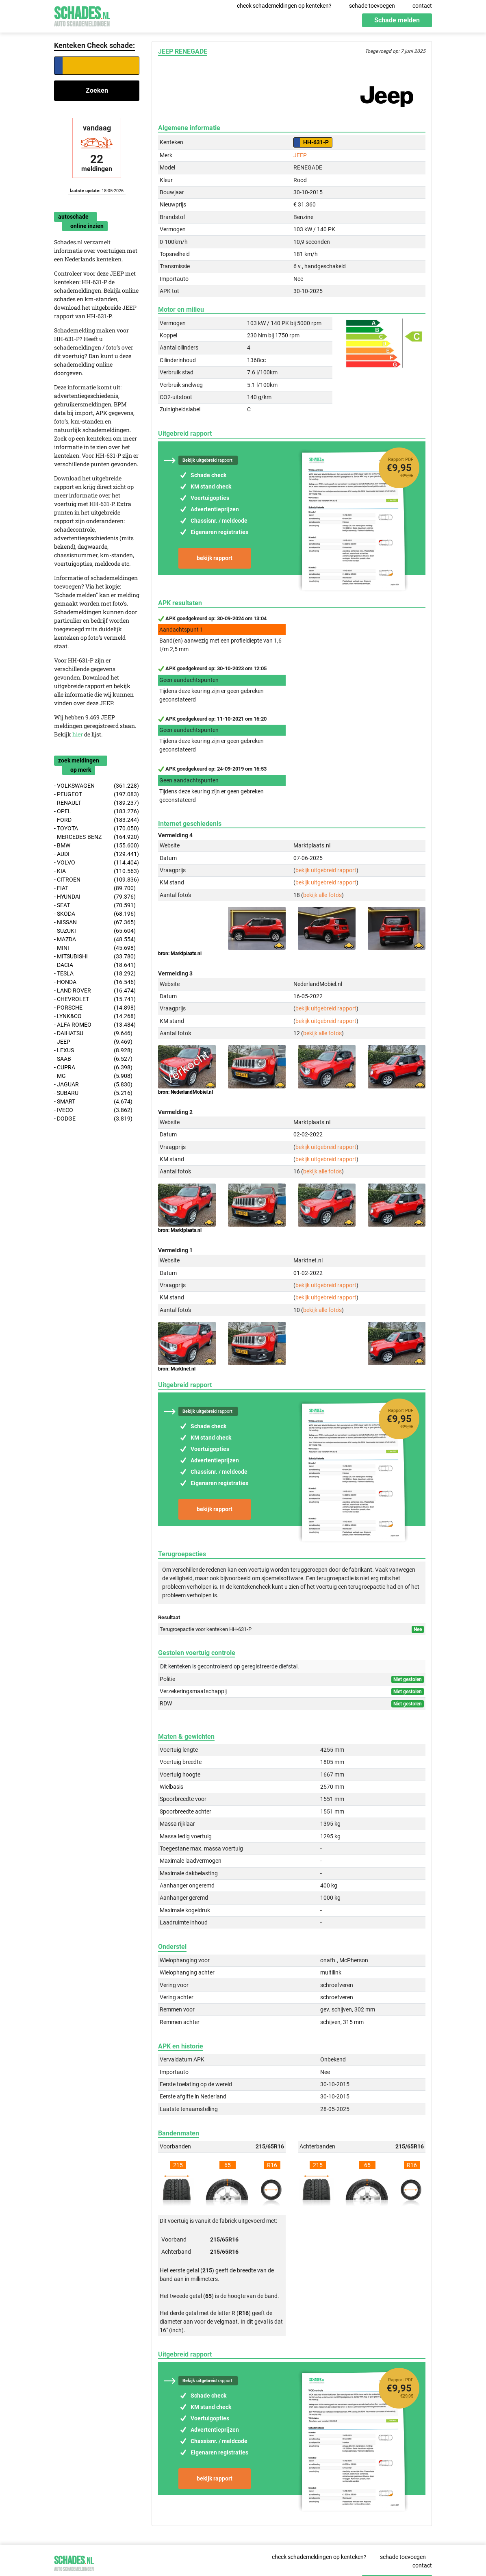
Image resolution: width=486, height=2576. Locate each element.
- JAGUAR (93, 1084)
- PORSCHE (95, 1007)
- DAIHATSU (93, 1033)
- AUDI (96, 854)
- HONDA (95, 982)
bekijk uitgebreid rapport (325, 870)
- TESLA (95, 973)
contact (422, 5)
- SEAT (95, 905)
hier (77, 734)
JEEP (300, 155)
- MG (93, 1076)
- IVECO (93, 1110)
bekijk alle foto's (322, 895)
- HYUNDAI (95, 897)
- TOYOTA (96, 828)
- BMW (96, 845)
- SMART (93, 1101)
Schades (82, 15)
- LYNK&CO (95, 1016)
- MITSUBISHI (95, 956)
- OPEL (96, 811)
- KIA (96, 871)
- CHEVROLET (95, 999)
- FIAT (95, 888)
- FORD (96, 820)
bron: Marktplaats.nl (180, 953)
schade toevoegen (372, 5)
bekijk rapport (214, 558)
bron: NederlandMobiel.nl (185, 1092)
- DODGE (93, 1118)
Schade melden (397, 20)
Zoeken (97, 90)
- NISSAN (95, 922)
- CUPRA (93, 1067)
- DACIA (95, 965)
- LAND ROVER (95, 990)
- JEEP (93, 1042)
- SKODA (95, 914)
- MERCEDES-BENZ (96, 837)
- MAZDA (95, 939)
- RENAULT (96, 803)
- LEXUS (93, 1050)
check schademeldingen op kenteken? (284, 5)
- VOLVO (96, 862)
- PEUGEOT (96, 794)
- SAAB (93, 1059)
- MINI (95, 948)
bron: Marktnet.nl (176, 1369)
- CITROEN (96, 879)
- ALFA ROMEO (95, 1025)
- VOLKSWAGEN (96, 786)
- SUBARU (93, 1093)
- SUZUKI (95, 931)
